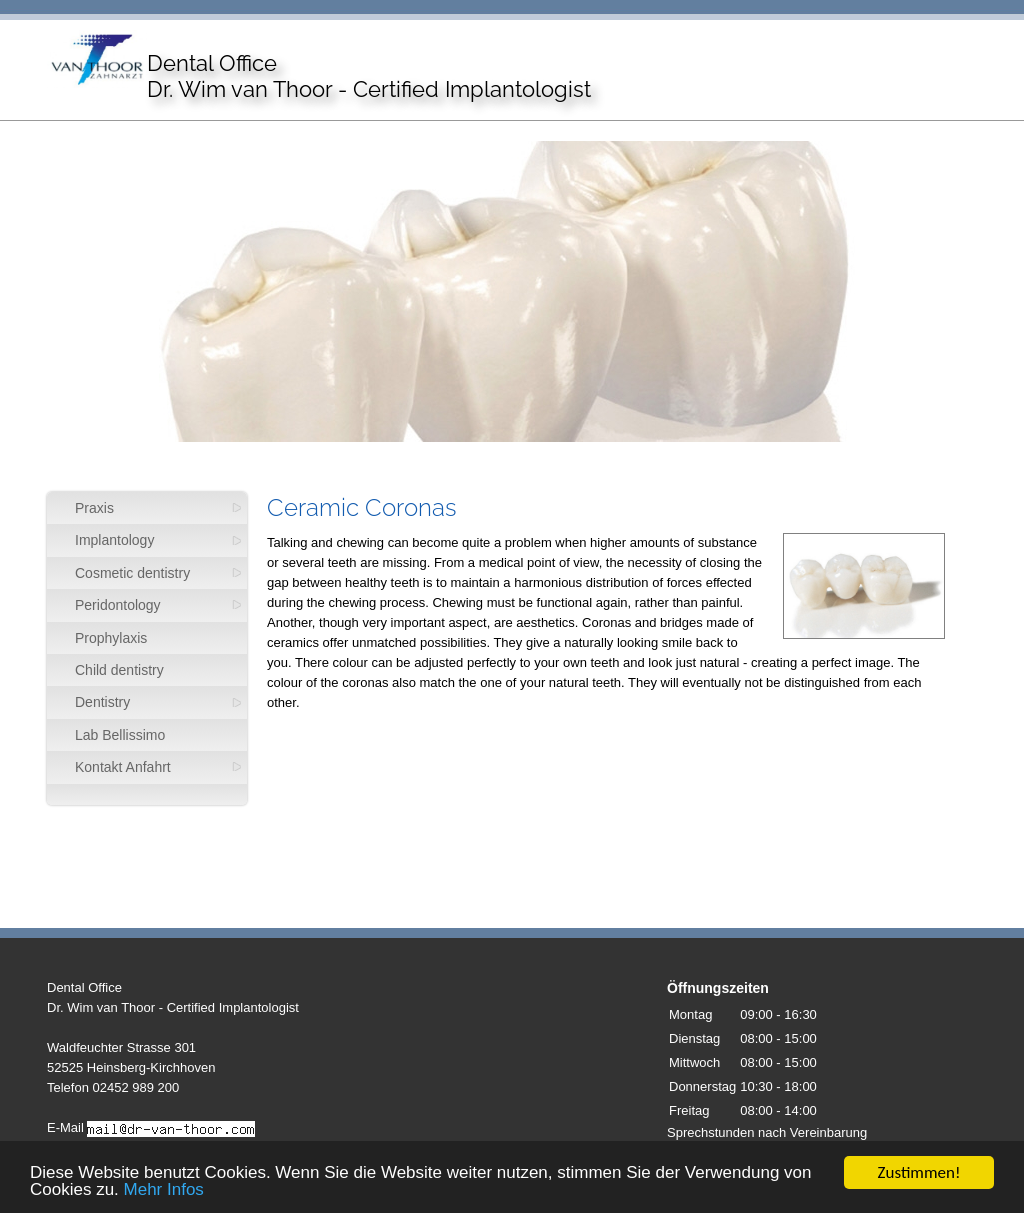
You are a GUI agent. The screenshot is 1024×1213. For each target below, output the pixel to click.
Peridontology (118, 605)
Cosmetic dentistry (132, 573)
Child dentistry (119, 670)
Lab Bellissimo (120, 735)
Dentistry (102, 702)
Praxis (94, 508)
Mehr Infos (164, 1190)
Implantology (114, 540)
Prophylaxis (111, 638)
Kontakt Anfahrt (123, 767)
